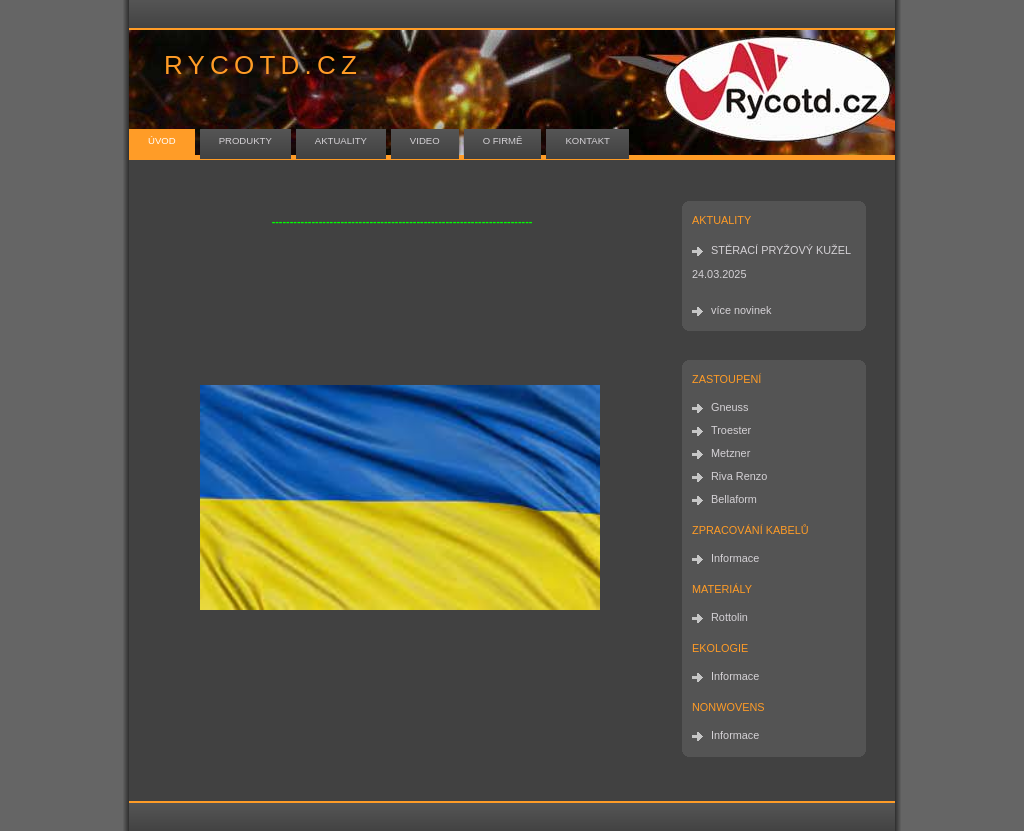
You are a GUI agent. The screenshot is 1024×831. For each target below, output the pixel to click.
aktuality (341, 140)
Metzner (730, 453)
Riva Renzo (739, 476)
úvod (162, 140)
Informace (735, 558)
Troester (731, 430)
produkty (245, 140)
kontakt (587, 140)
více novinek (741, 310)
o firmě (503, 140)
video (425, 140)
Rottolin (729, 617)
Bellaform (734, 499)
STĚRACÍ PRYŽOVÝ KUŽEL (781, 250)
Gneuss (729, 407)
